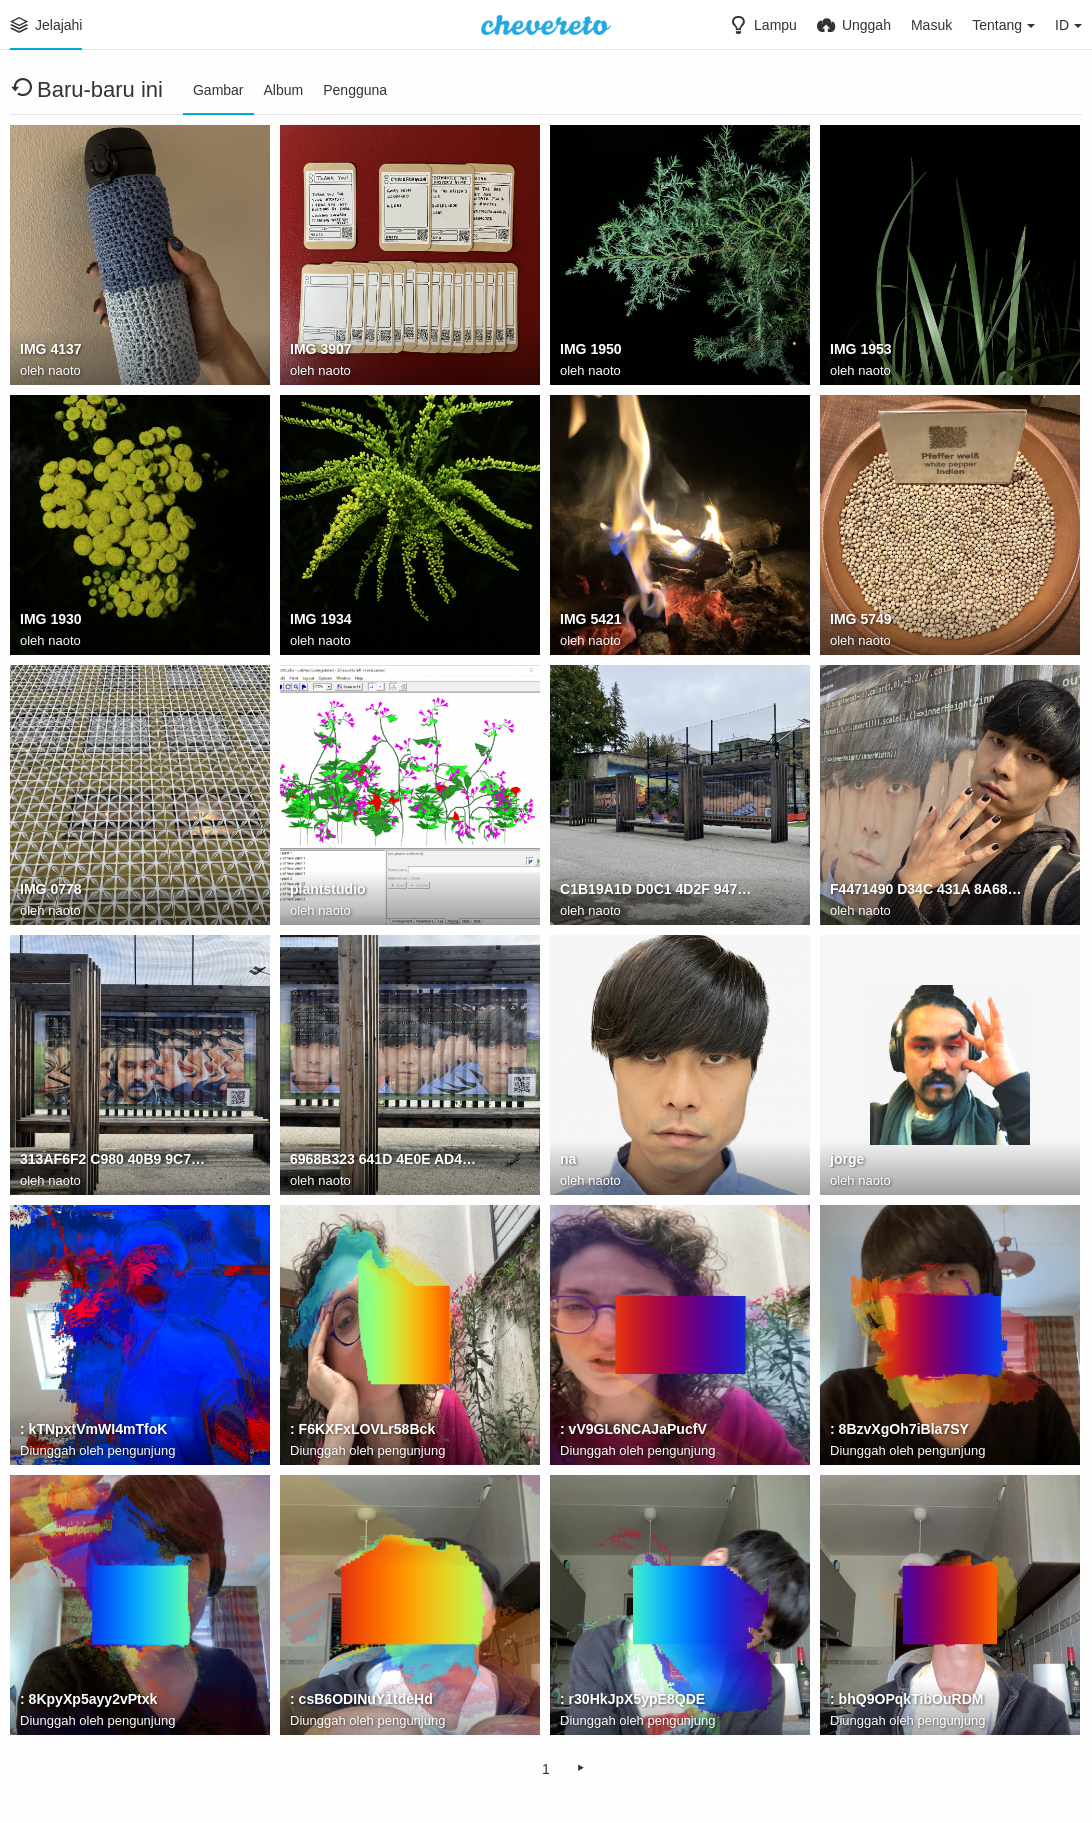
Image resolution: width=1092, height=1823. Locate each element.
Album (284, 90)
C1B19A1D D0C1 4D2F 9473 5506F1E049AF (656, 889)
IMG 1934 (321, 619)
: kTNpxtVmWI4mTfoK (94, 1429)
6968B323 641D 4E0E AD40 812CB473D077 (386, 1159)
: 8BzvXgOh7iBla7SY (899, 1429)
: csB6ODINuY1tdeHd (361, 1699)
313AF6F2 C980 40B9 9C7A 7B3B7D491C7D (116, 1159)
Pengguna (355, 90)
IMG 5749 (861, 619)
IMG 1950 (591, 349)
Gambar (218, 90)
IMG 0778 (51, 889)
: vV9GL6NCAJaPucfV (633, 1429)
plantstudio (328, 889)
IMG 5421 (591, 619)
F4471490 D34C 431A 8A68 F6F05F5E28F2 (926, 889)
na (568, 1159)
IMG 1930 (51, 619)
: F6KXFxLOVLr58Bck (362, 1429)
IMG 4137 (51, 349)
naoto (64, 370)
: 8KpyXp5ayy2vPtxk (88, 1699)
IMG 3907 (321, 349)
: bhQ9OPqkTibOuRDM (906, 1699)
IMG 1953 (861, 349)
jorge (847, 1159)
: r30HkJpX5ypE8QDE (632, 1699)
